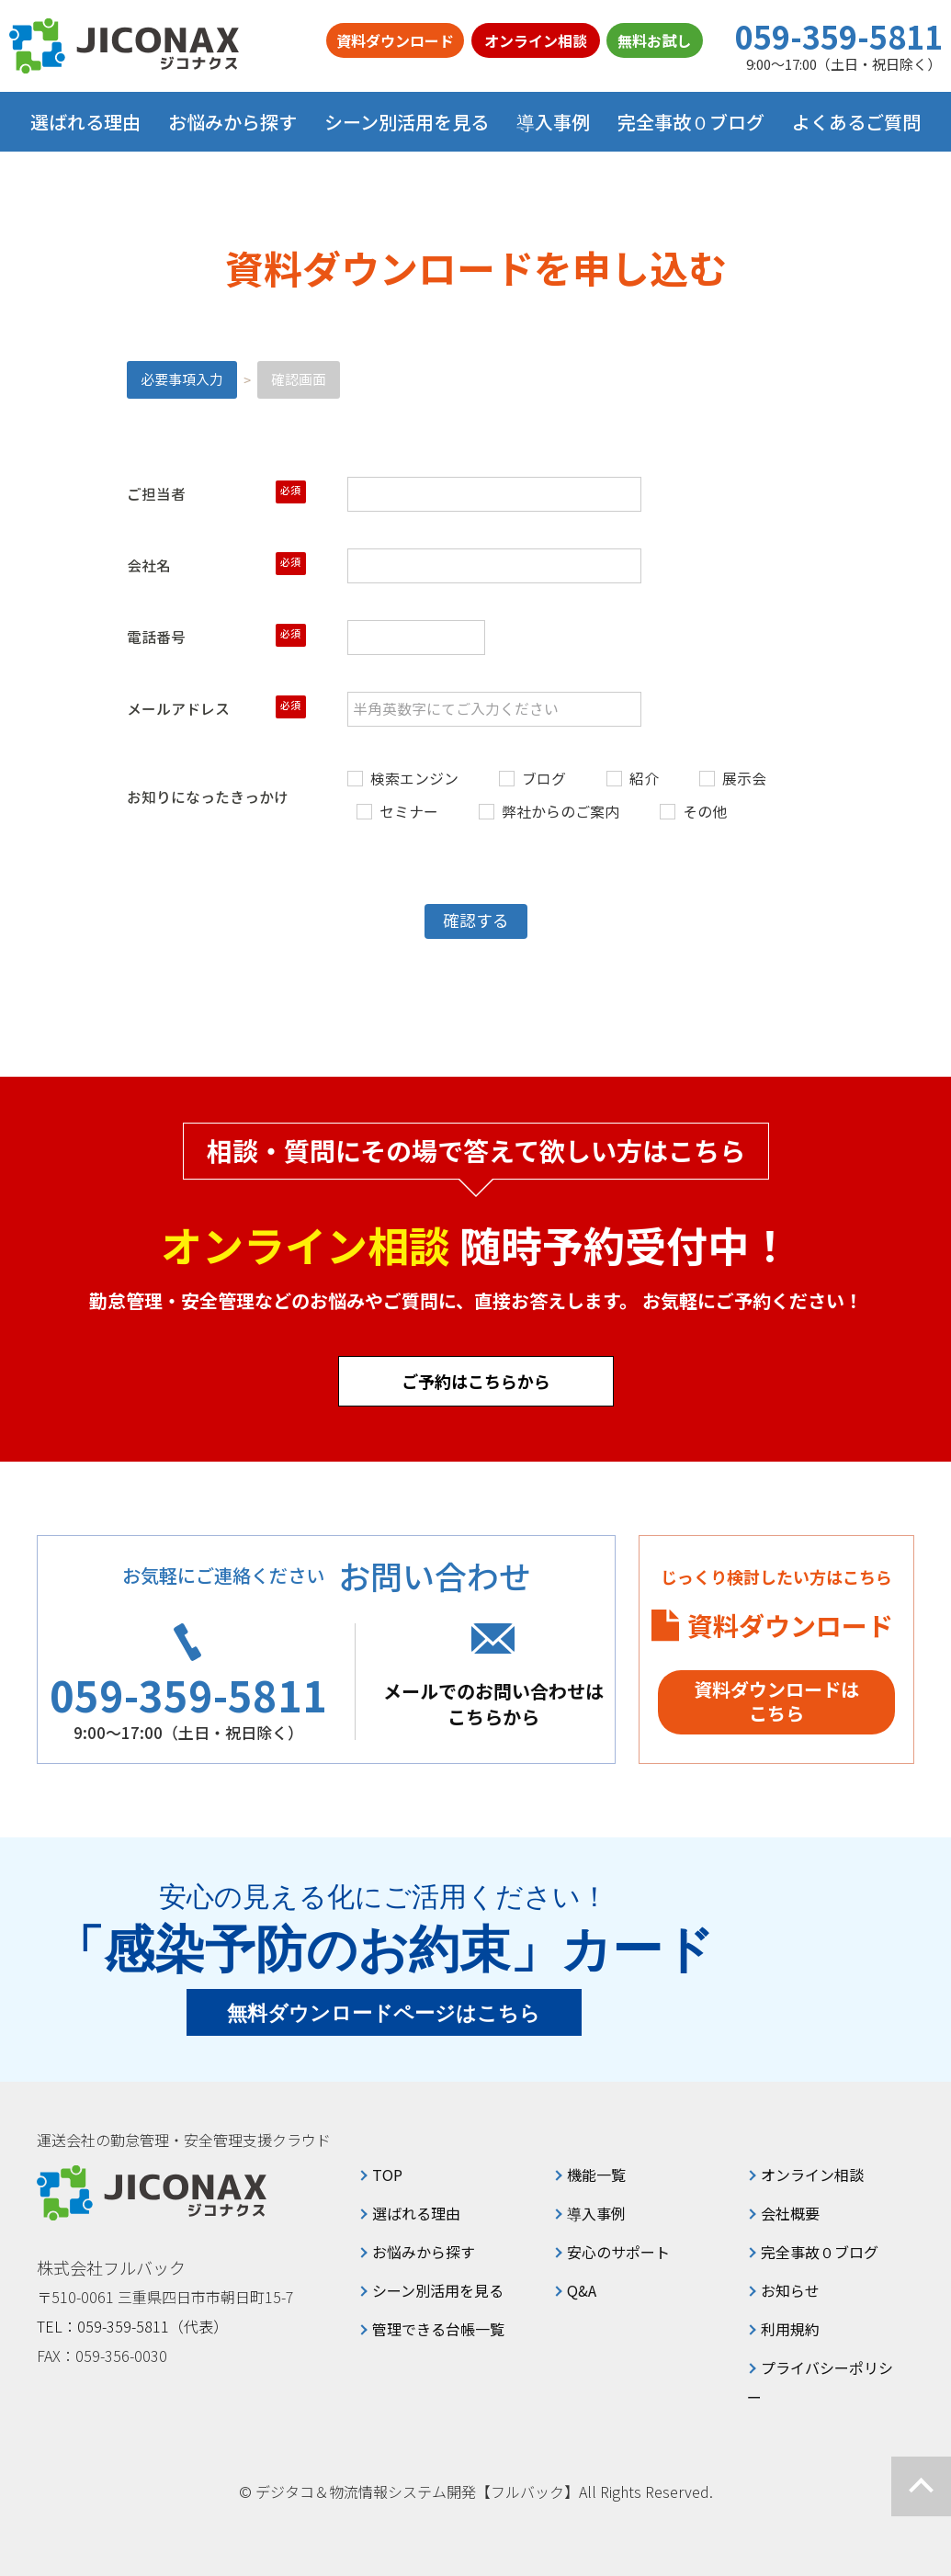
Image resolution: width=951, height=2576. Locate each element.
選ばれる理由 (85, 121)
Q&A (581, 2290)
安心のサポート (618, 2252)
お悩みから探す (423, 2252)
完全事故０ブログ (690, 121)
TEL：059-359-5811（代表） (132, 2326)
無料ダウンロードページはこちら (383, 2013)
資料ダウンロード (395, 40)
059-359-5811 (839, 36)
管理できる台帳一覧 (438, 2329)
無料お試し (654, 40)
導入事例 (553, 121)
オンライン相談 (535, 40)
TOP (387, 2175)
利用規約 (790, 2329)
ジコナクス (124, 45)
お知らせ (790, 2290)
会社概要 (790, 2213)
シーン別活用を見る (438, 2290)
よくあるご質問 (856, 121)
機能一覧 (596, 2175)
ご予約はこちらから (476, 1381)
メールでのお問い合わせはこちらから (493, 1704)
